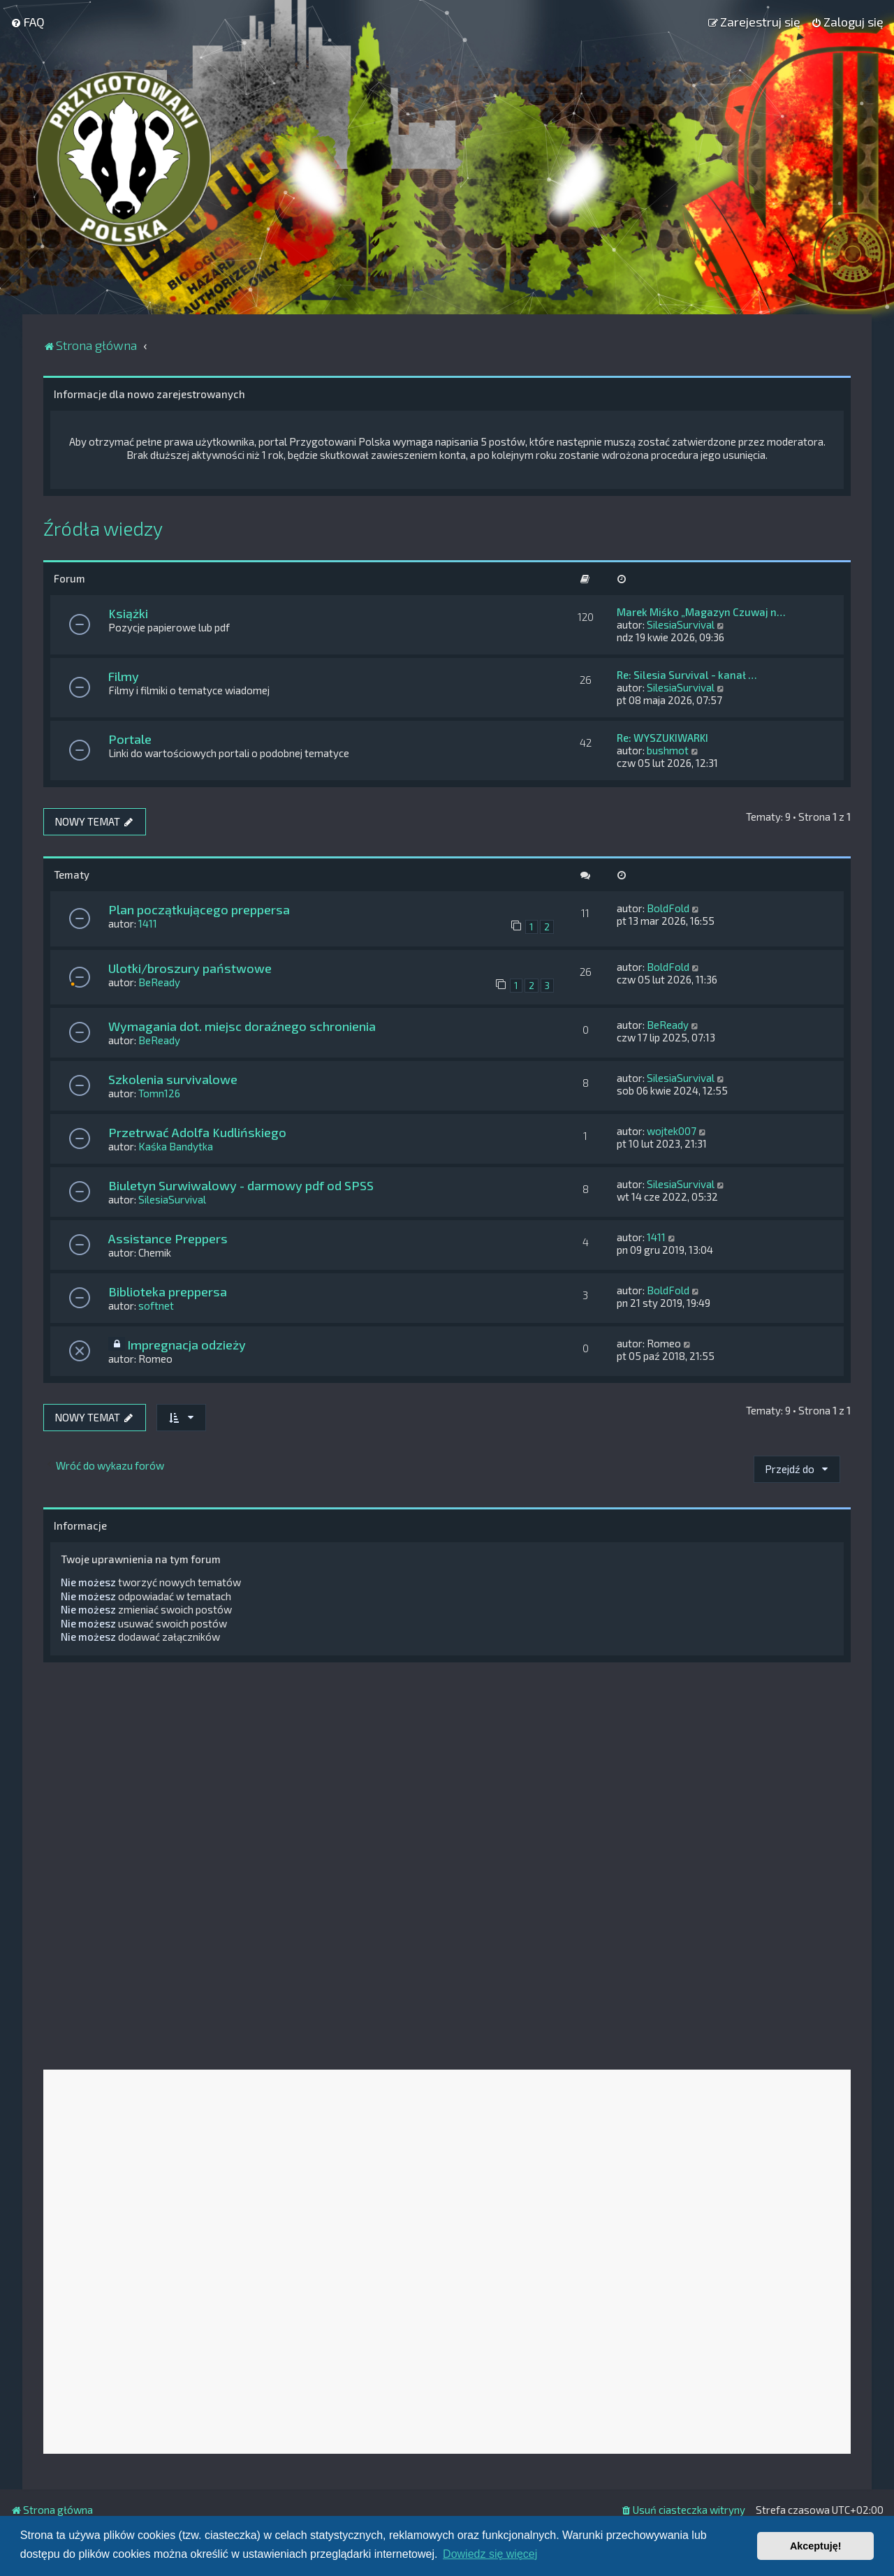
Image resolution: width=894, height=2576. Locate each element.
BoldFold (668, 908)
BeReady (159, 982)
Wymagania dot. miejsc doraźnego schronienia (242, 1026)
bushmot (668, 750)
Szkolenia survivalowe (172, 1079)
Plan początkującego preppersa (199, 909)
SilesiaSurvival (681, 624)
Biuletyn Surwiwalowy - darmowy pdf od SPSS (241, 1185)
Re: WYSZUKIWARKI (662, 737)
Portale (130, 739)
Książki (128, 613)
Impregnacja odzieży (186, 1344)
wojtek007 (671, 1131)
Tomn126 (159, 1093)
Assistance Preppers (168, 1238)
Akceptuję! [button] (816, 2546)
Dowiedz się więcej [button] (490, 2554)
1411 (147, 923)
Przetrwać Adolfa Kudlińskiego (197, 1132)
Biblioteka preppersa (167, 1291)
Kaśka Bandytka (175, 1146)
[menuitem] (27, 21)
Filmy (123, 676)
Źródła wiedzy (103, 528)
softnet (156, 1305)
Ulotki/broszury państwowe (190, 968)
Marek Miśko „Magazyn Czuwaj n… (701, 612)
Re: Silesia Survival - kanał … (687, 674)
